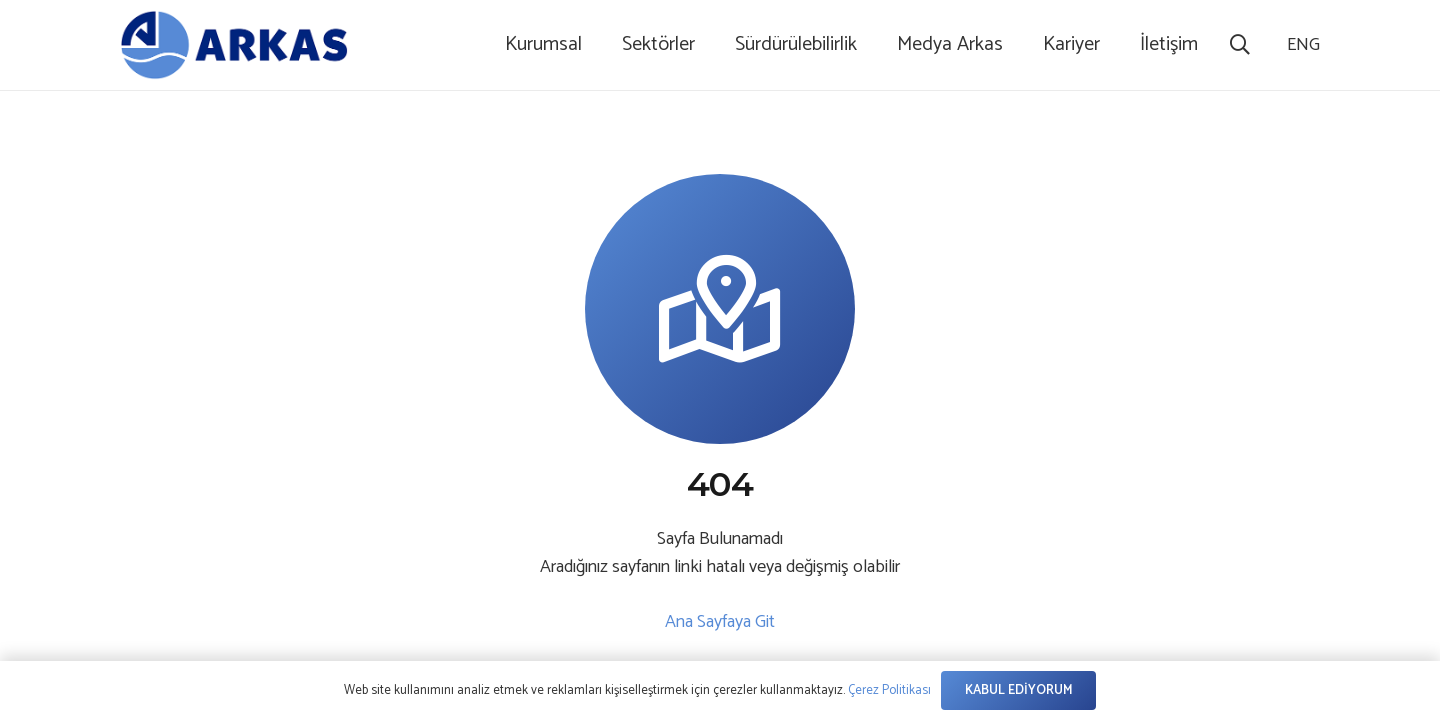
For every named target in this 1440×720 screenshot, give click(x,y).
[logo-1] (234, 45)
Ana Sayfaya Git (720, 622)
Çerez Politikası (889, 690)
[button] (1240, 45)
